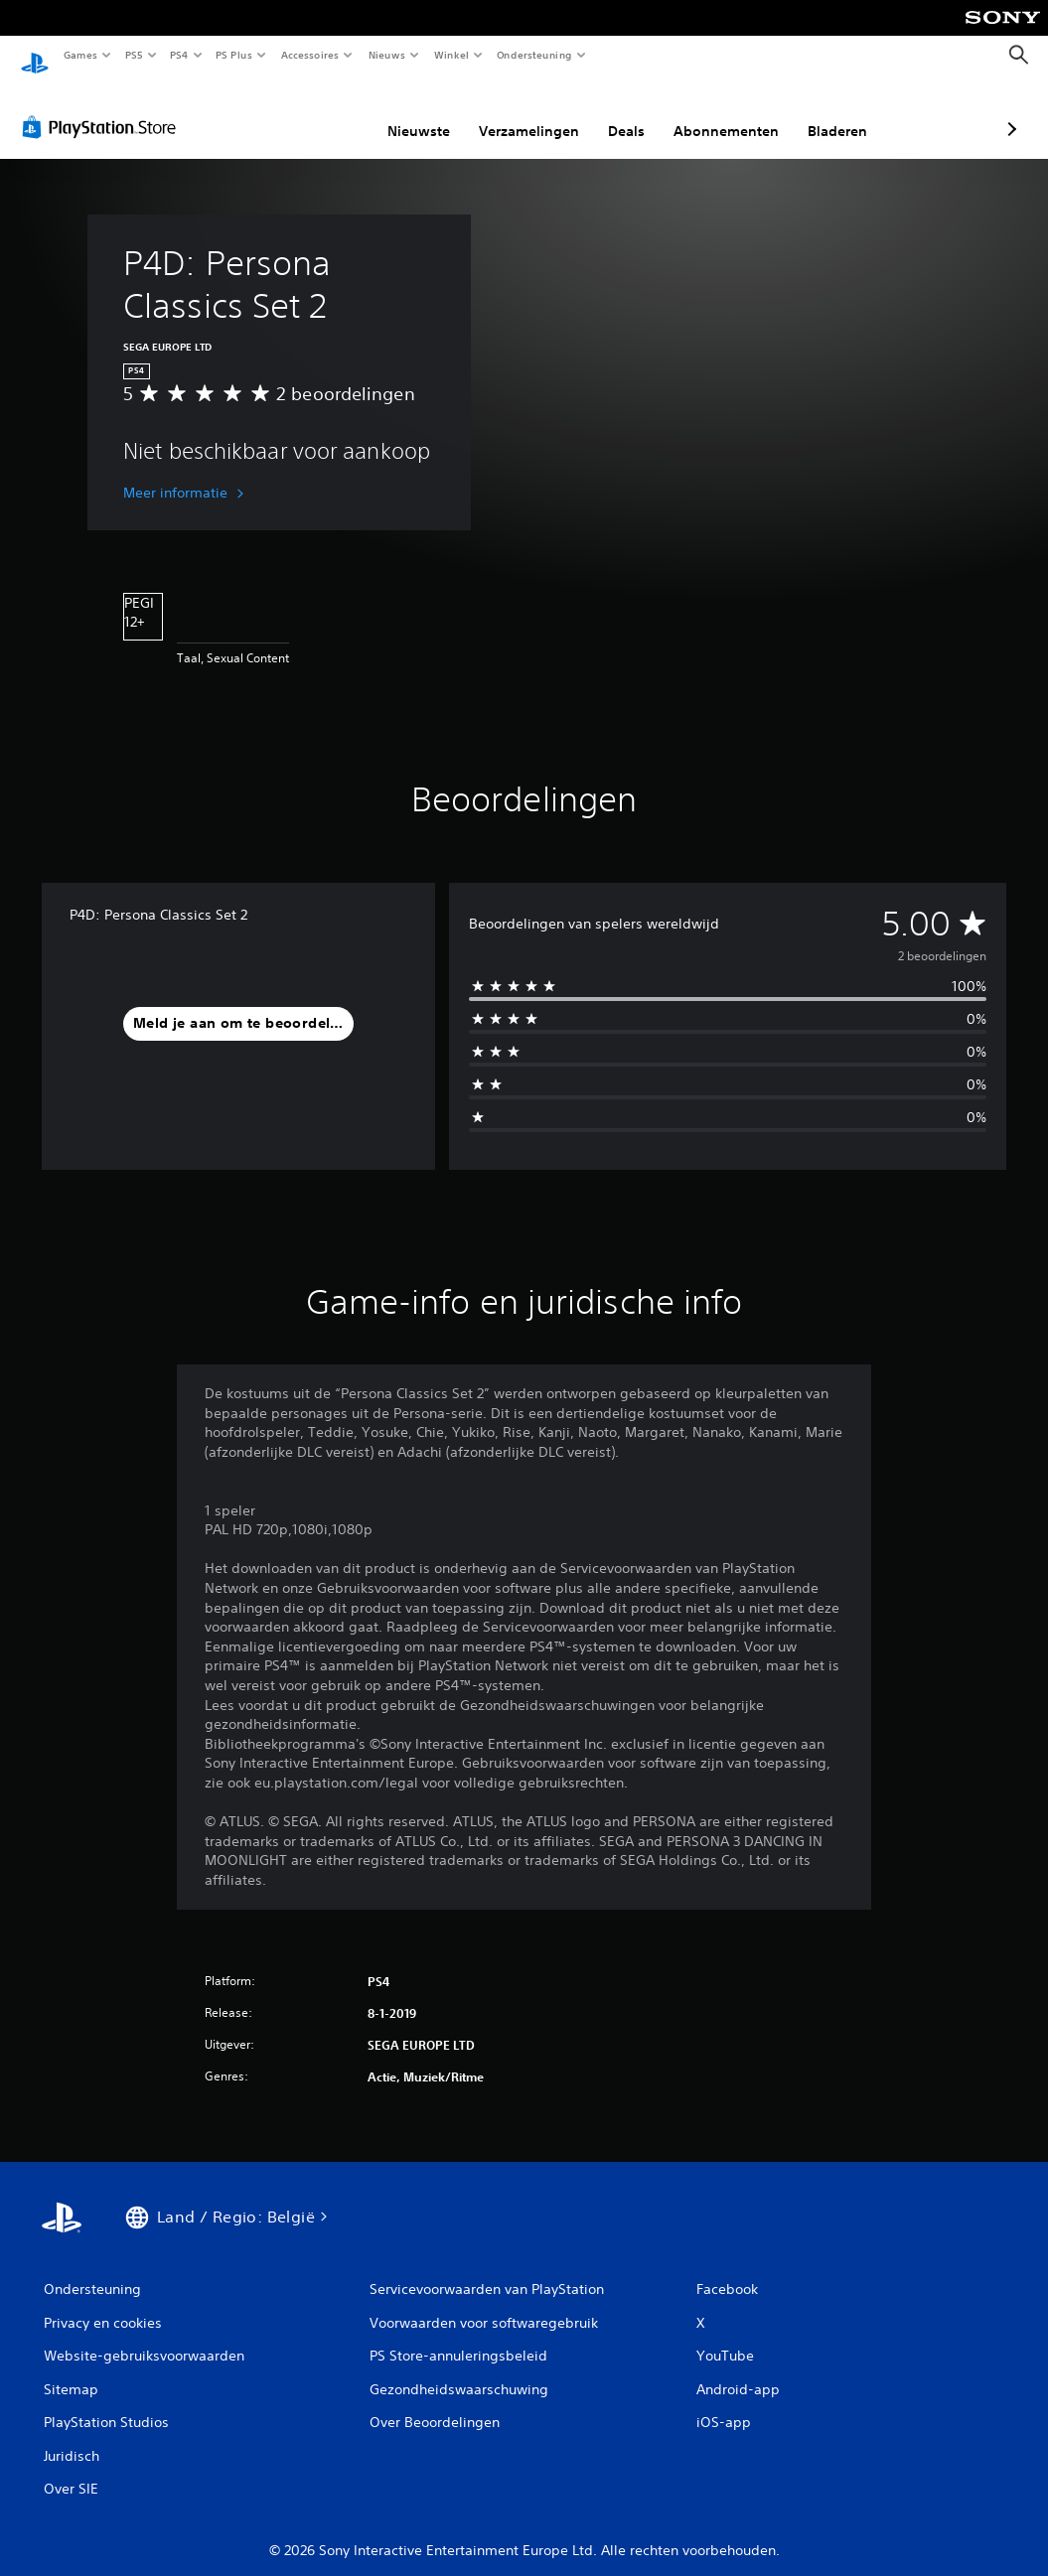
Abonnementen (621, 112)
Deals (521, 112)
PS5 (133, 55)
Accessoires (309, 55)
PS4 (179, 55)
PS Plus (234, 55)
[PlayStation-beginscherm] (35, 55)
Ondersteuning (535, 55)
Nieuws (387, 55)
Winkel (450, 55)
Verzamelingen (424, 112)
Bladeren (732, 112)
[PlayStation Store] (103, 108)
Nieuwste (313, 112)
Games (79, 55)
